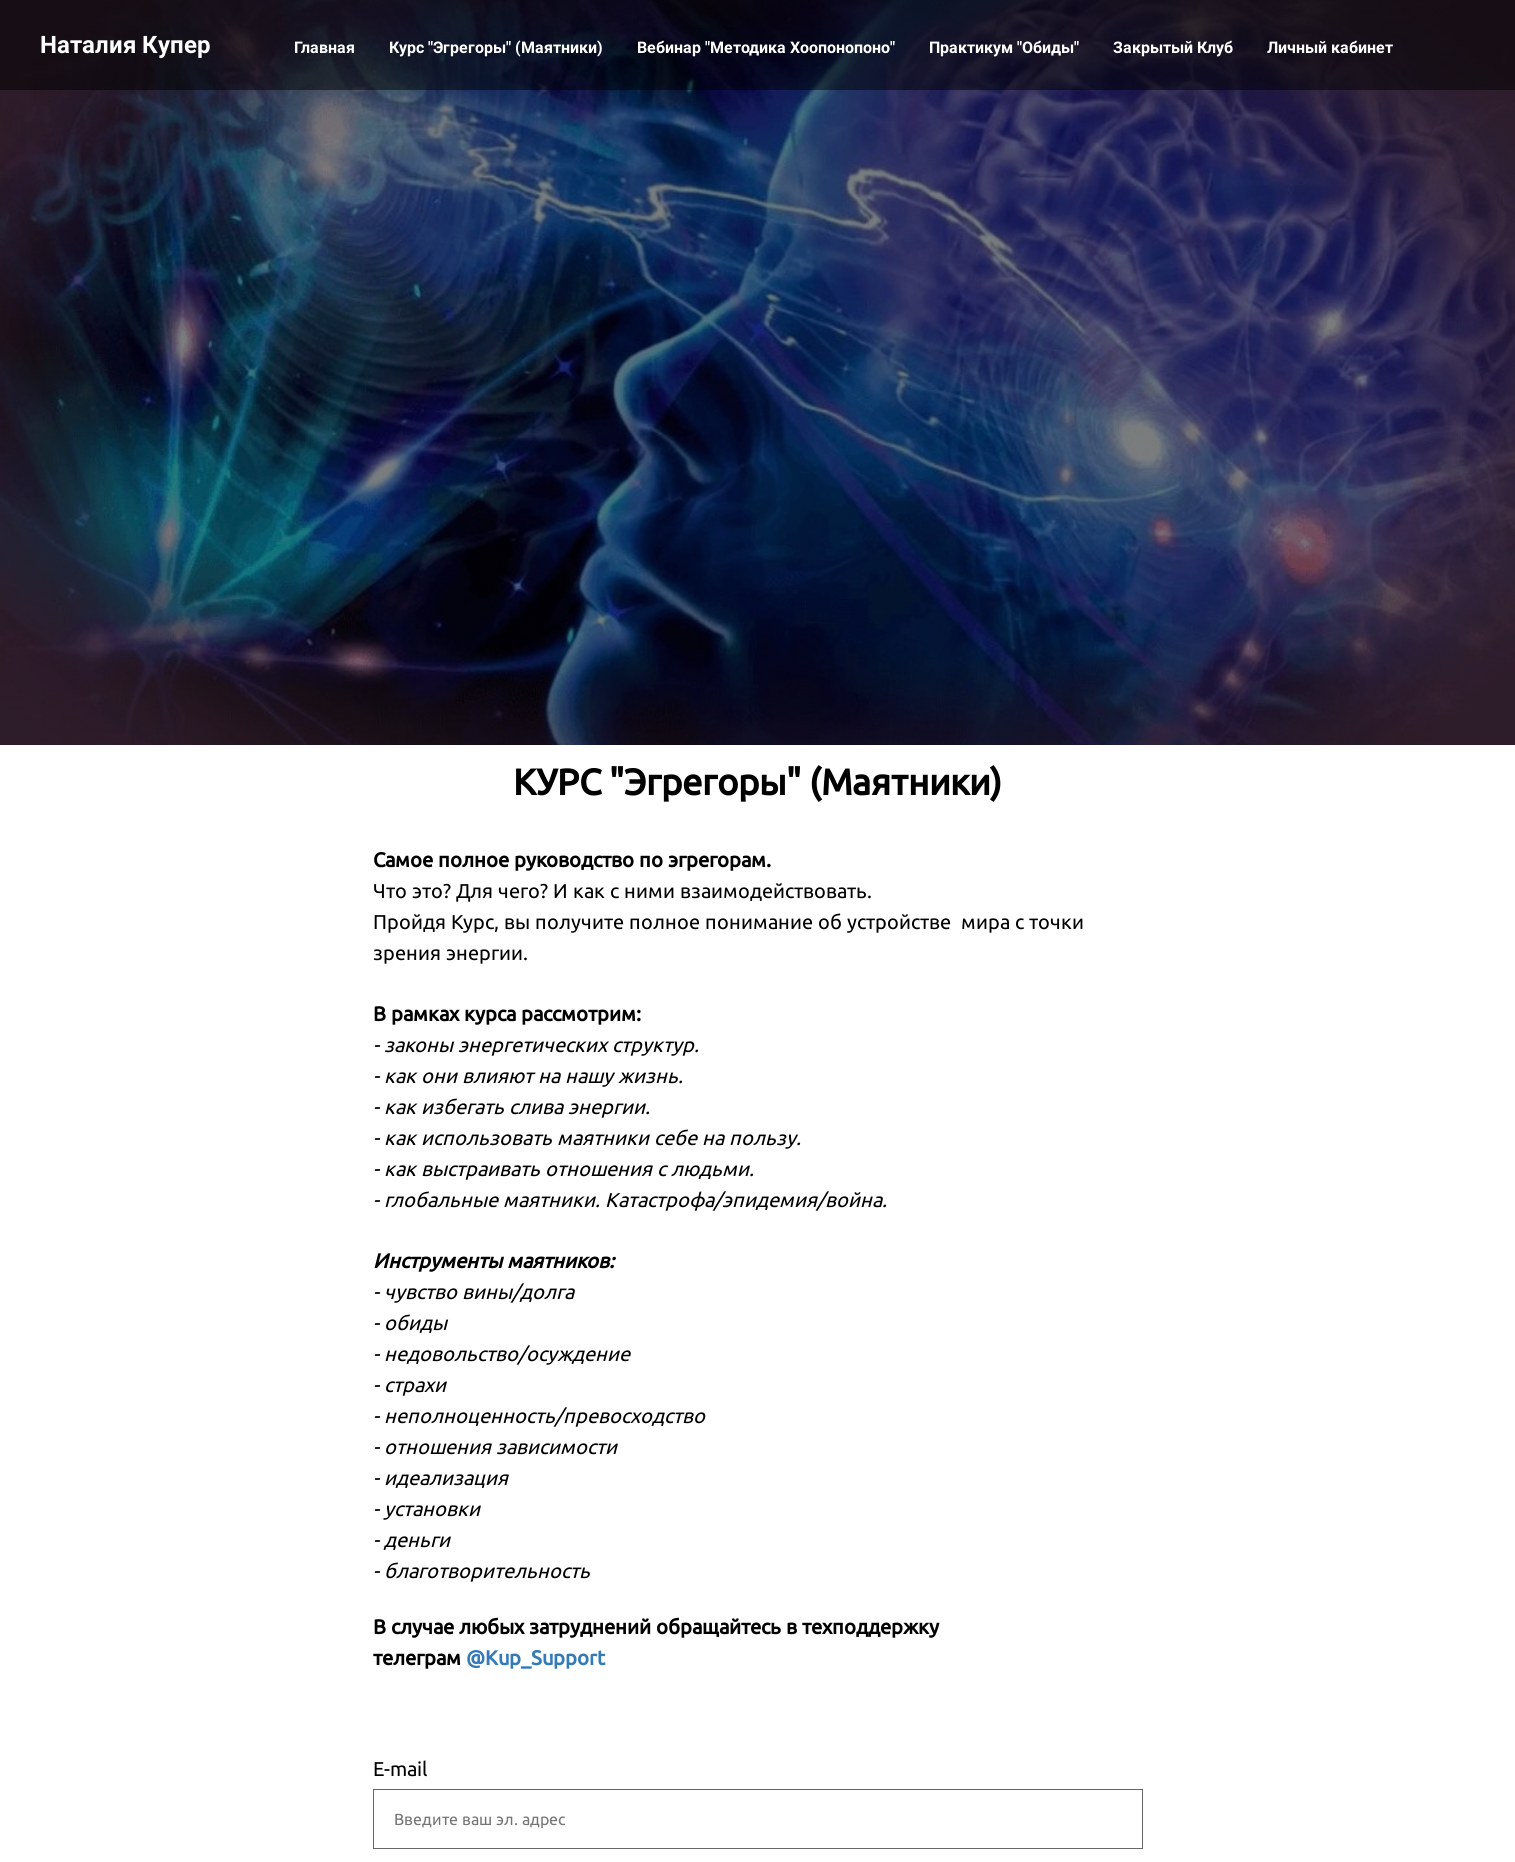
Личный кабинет (1330, 47)
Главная (326, 47)
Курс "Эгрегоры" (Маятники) (498, 47)
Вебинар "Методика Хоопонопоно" (768, 47)
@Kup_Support (535, 1657)
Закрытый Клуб (1175, 47)
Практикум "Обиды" (1006, 47)
